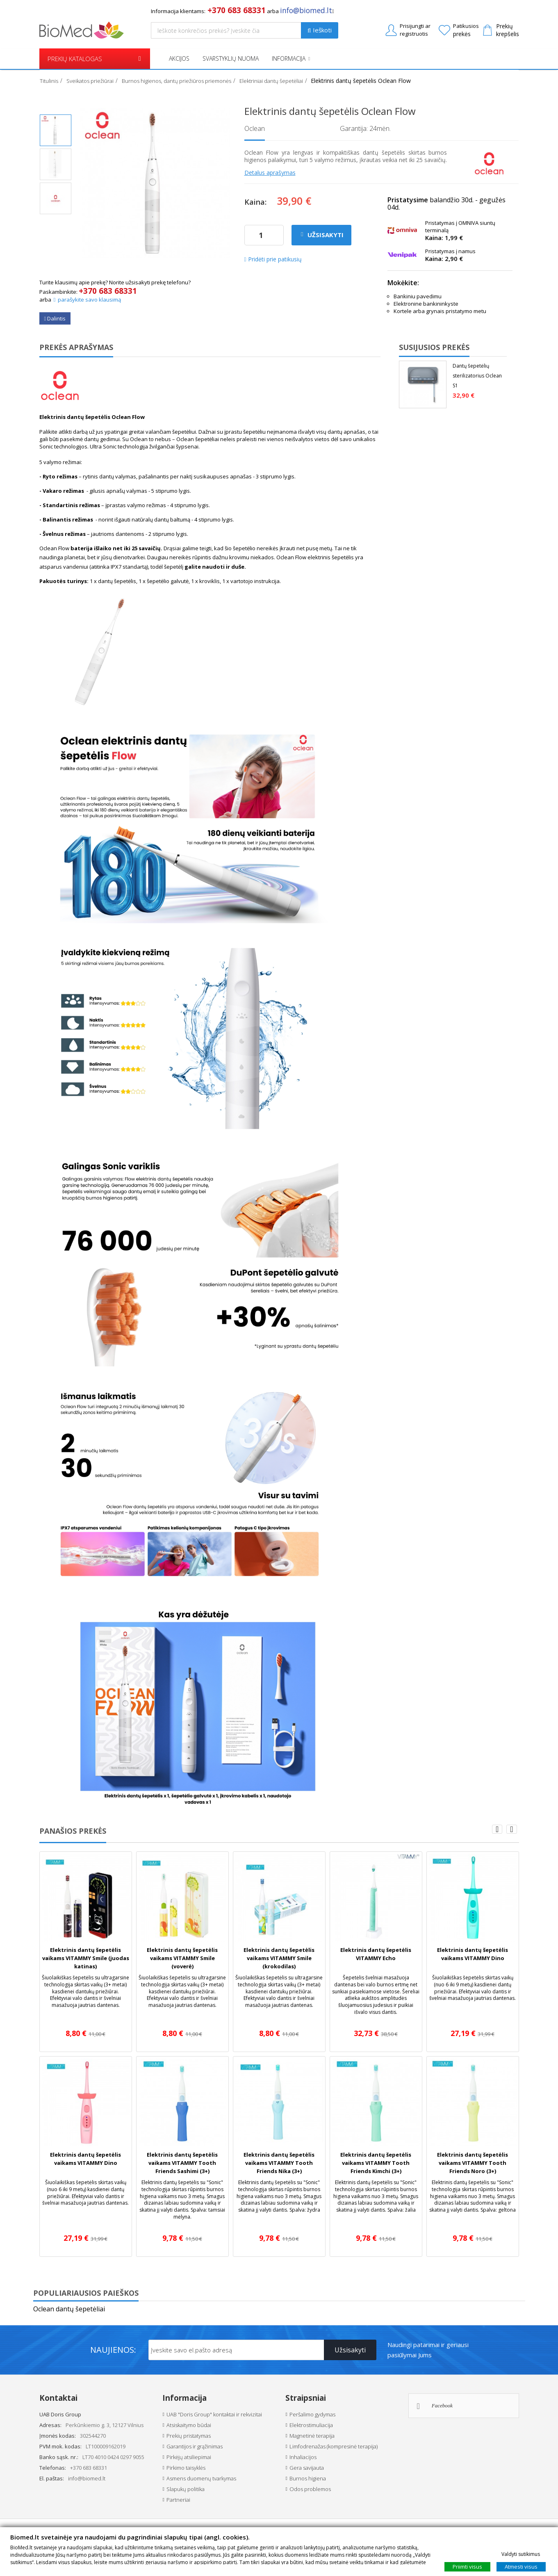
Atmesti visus (521, 2566)
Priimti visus (467, 2566)
